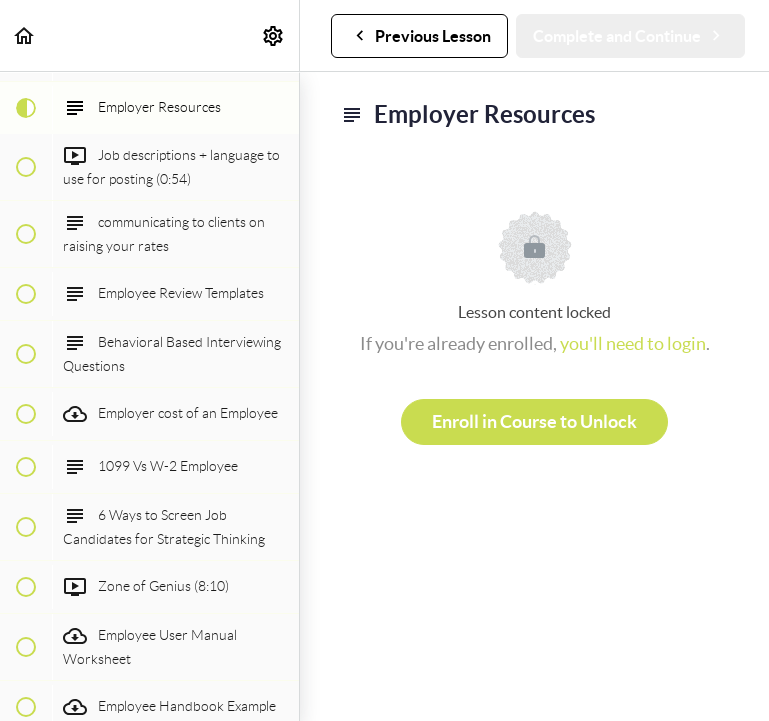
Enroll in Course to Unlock (534, 421)
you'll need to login (633, 343)
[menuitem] (274, 35)
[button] (25, 35)
